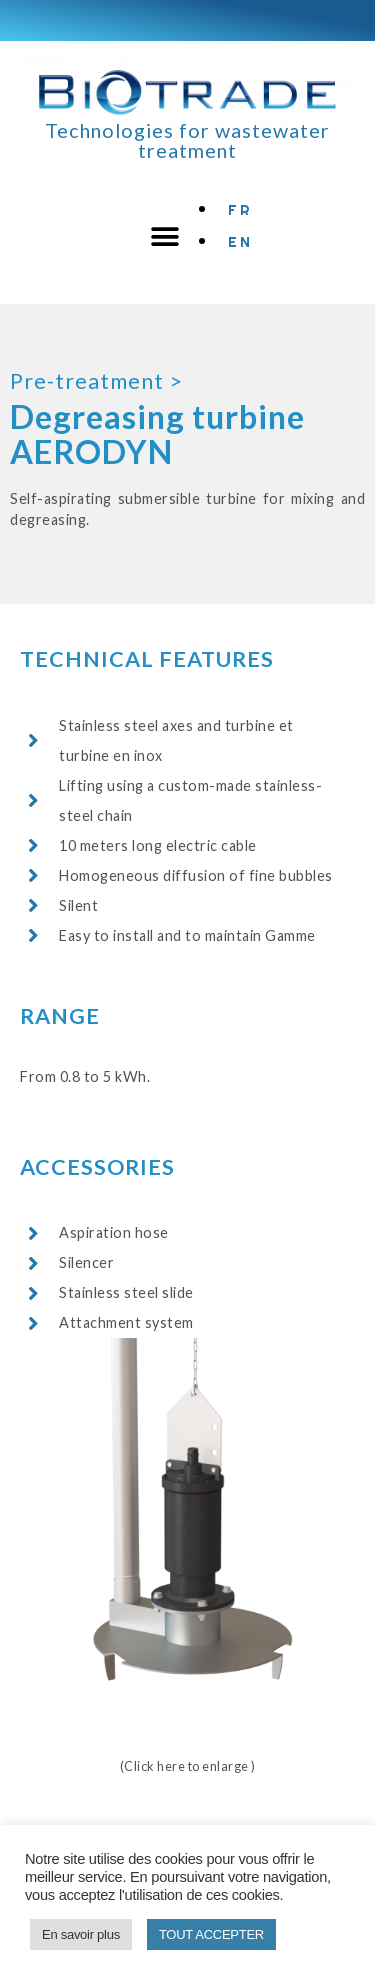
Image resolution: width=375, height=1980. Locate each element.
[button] (165, 237)
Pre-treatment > (96, 381)
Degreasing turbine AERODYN (157, 434)
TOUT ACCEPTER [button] (211, 1934)
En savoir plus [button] (81, 1934)
